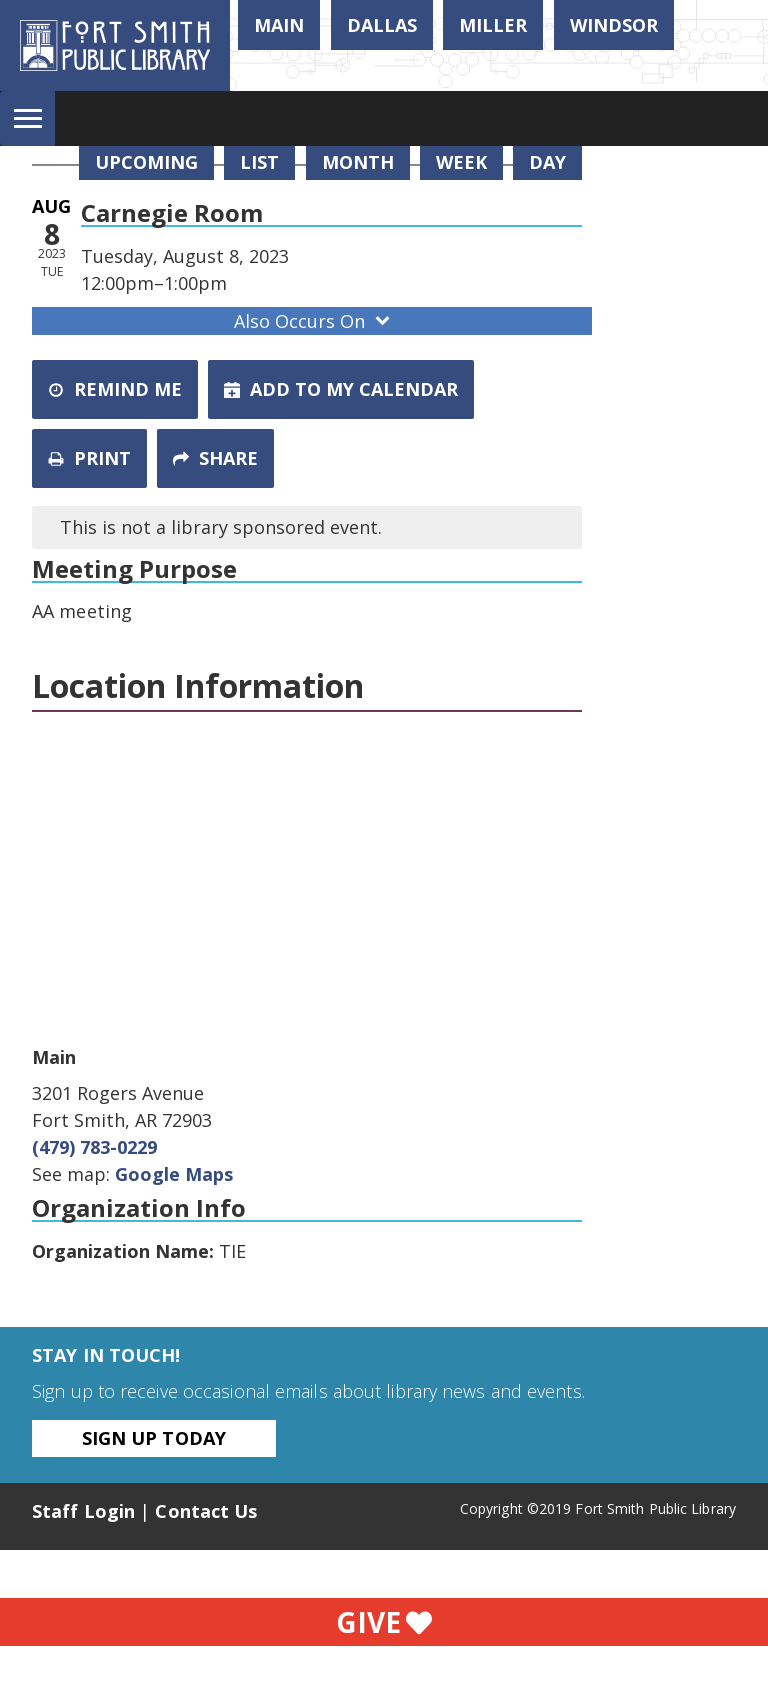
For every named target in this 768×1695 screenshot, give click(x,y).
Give (384, 1622)
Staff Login (83, 1511)
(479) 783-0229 (94, 1147)
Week (461, 162)
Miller (493, 25)
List (259, 162)
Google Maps (174, 1174)
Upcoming (146, 162)
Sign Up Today (154, 1438)
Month (358, 162)
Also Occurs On (314, 321)
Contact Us (206, 1511)
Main (279, 25)
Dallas (382, 25)
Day (547, 162)
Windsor (614, 25)
